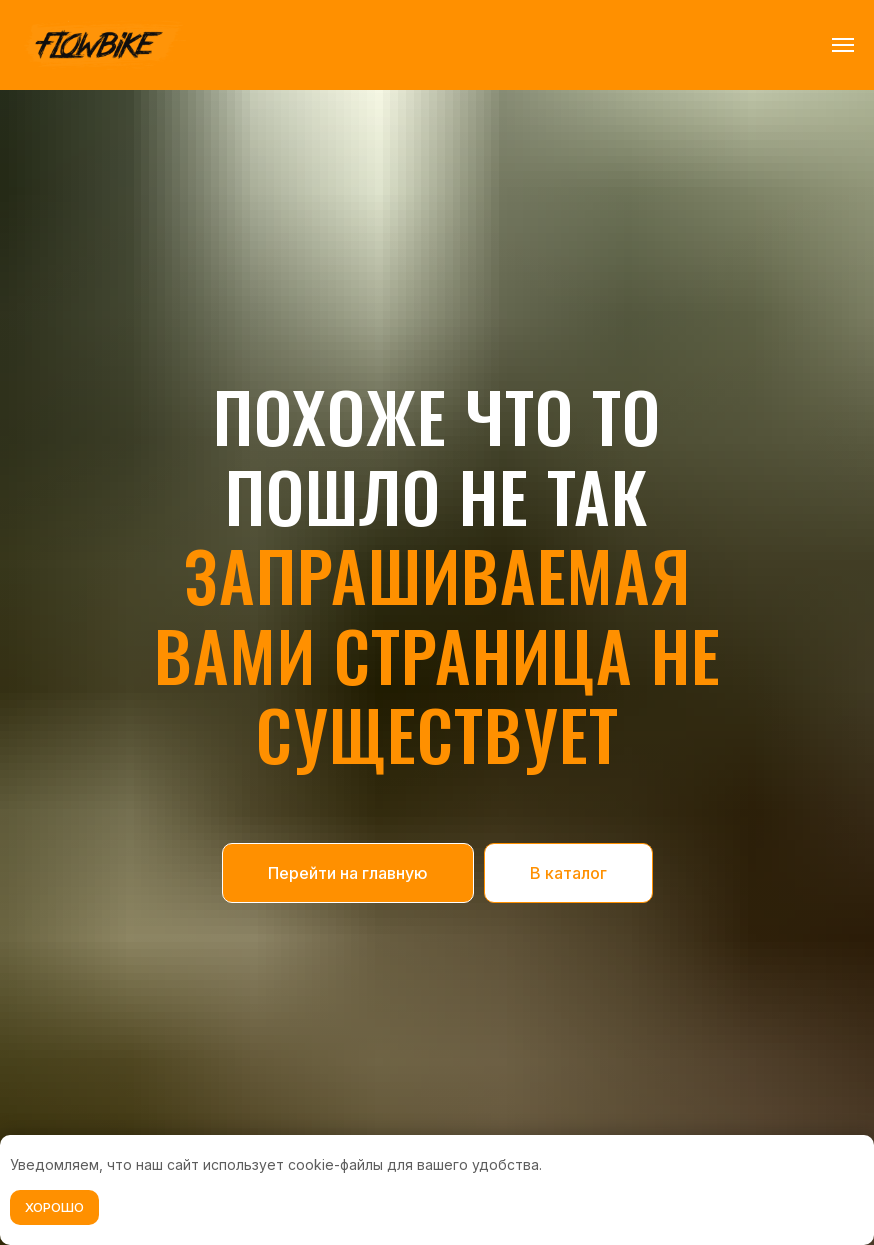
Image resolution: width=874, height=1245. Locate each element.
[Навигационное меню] (843, 45)
